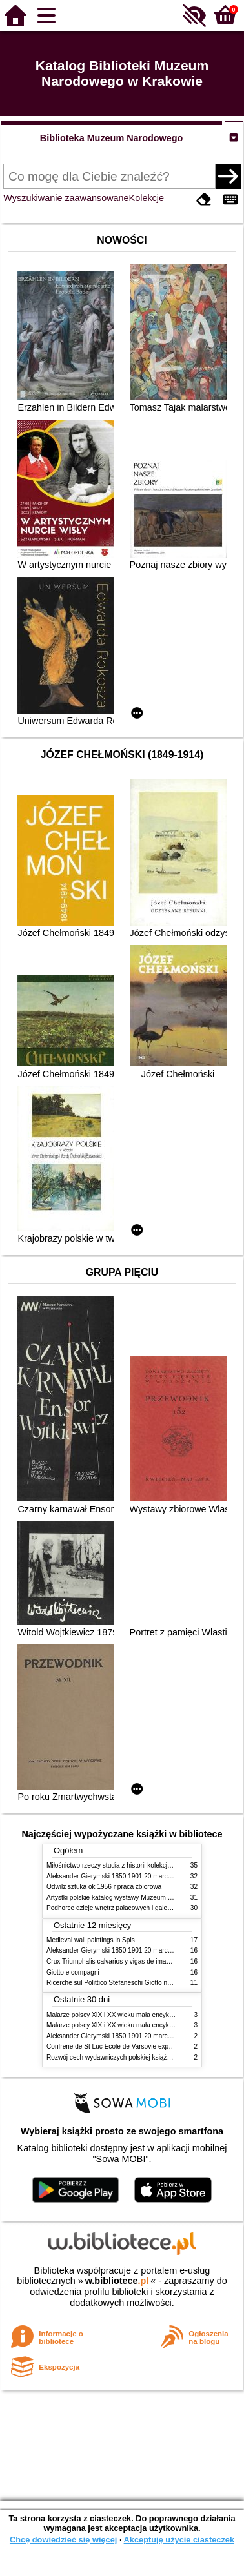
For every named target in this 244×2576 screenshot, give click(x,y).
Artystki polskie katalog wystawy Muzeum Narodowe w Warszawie (141, 1897)
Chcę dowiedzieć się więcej (63, 2539)
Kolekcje (146, 198)
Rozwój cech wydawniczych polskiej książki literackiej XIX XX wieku (143, 2057)
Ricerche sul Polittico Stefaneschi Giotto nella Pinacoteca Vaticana (142, 1982)
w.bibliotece (117, 2281)
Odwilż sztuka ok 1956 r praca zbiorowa (103, 1886)
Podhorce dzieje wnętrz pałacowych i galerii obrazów (122, 1907)
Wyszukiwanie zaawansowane (65, 198)
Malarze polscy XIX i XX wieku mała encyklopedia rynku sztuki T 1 (141, 2014)
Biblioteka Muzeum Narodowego (111, 138)
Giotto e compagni (72, 1972)
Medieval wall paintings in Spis (90, 1940)
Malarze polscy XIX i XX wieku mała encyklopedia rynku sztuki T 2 (141, 2025)
